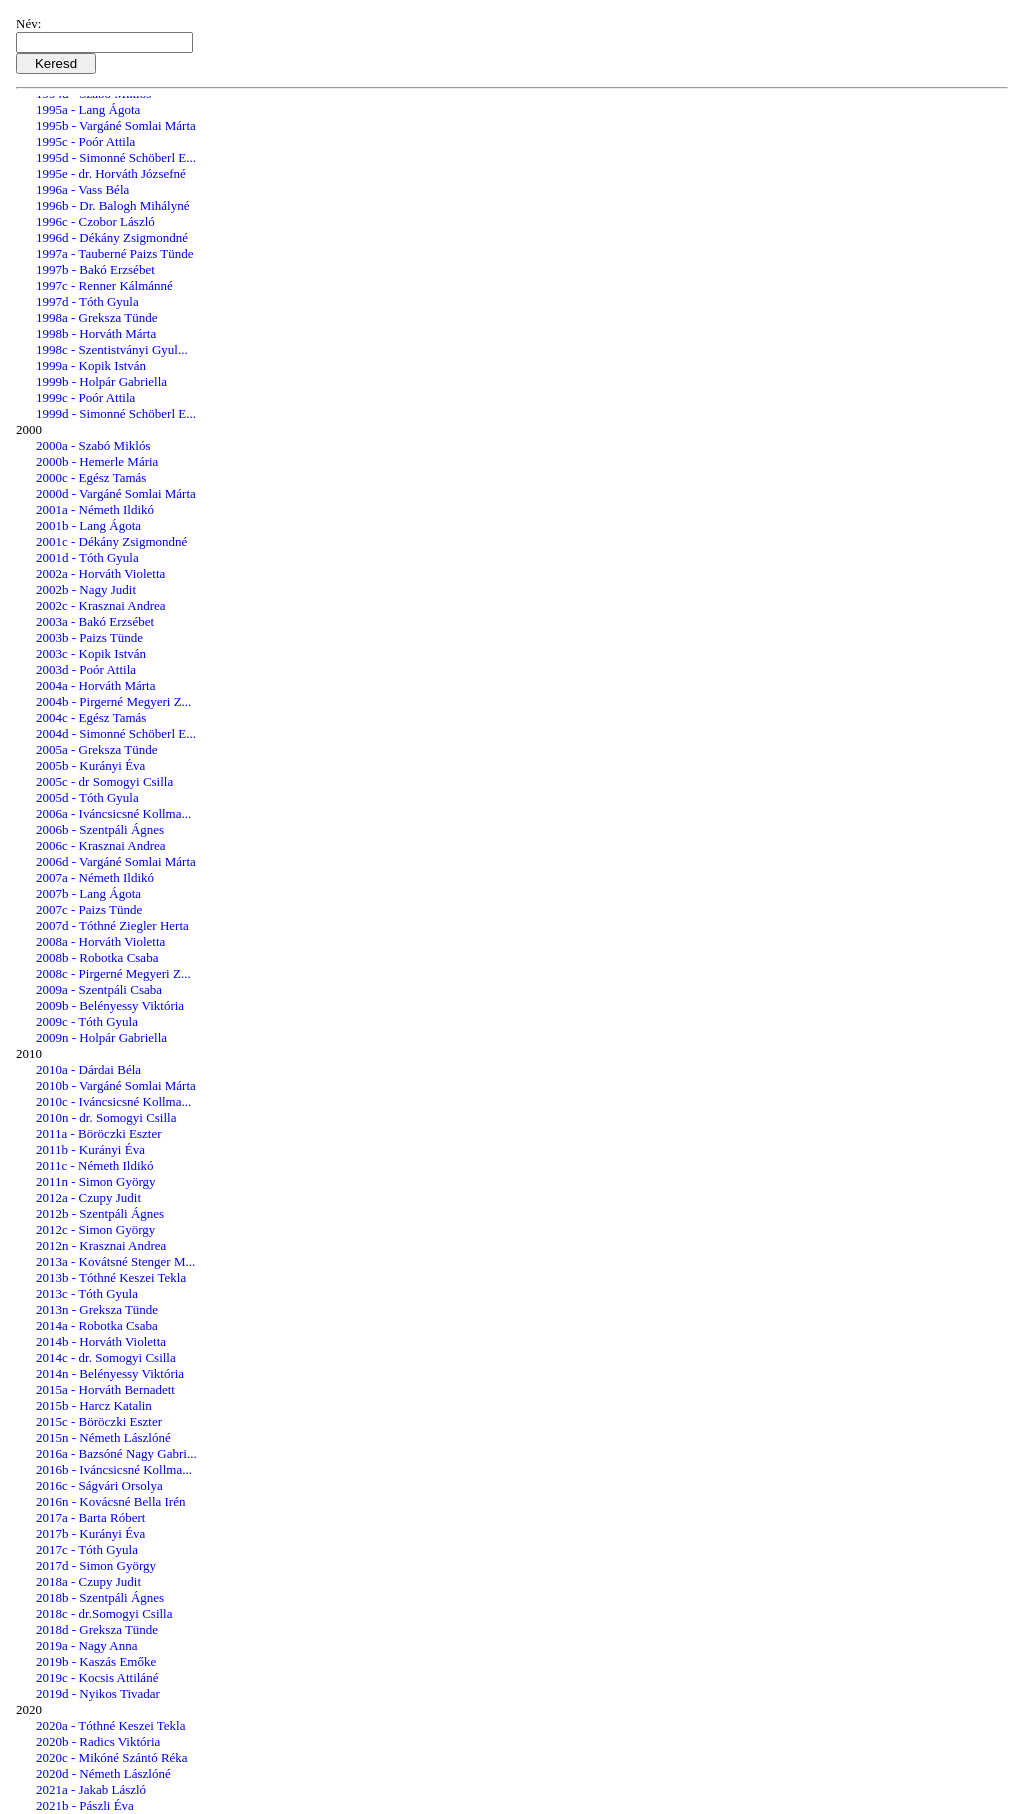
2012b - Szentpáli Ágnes (100, 1213)
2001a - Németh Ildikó (95, 509)
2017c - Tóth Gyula (87, 1549)
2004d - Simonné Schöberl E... (116, 733)
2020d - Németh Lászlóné (103, 1773)
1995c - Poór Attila (85, 141)
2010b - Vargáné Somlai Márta (116, 1085)
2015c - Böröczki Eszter (99, 1421)
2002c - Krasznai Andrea (101, 605)
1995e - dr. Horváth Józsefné (111, 173)
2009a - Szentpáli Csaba (99, 989)
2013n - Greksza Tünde (97, 1309)
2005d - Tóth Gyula (87, 797)
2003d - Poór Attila (86, 669)
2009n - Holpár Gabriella (101, 1037)
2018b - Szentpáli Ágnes (100, 1597)
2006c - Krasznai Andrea (101, 845)
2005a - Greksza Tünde (96, 749)
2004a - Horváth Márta (96, 685)
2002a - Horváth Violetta (100, 573)
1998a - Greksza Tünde (96, 317)
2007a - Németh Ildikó (95, 877)
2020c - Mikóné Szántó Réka (112, 1757)
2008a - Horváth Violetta (100, 941)
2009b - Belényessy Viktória (110, 1005)
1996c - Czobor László (95, 221)
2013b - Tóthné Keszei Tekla (111, 1277)
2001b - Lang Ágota (88, 525)
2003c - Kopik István (91, 653)
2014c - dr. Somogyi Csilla (106, 1357)
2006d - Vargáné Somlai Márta (116, 861)
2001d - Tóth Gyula (87, 557)
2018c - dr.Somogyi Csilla (104, 1613)
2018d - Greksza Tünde (97, 1629)
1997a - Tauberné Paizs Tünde (114, 253)
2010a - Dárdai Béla (88, 1069)
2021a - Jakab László (91, 1789)
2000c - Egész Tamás (91, 477)
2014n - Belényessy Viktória (110, 1373)
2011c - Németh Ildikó (95, 1165)
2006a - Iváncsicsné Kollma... (113, 813)
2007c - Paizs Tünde (89, 909)
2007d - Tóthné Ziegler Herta (112, 925)
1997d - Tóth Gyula (87, 301)
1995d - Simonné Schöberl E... (116, 157)
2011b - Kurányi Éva (90, 1149)
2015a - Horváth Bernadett (105, 1389)
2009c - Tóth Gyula (87, 1021)
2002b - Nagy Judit (86, 589)
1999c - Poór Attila (85, 397)
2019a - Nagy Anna (86, 1645)
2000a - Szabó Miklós (93, 445)
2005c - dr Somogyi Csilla (104, 781)
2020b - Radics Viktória (98, 1741)
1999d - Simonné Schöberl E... (116, 413)
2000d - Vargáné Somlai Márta (116, 493)
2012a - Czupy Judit (88, 1197)
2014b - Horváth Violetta (101, 1341)
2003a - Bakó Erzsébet (95, 621)
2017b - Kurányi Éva (90, 1533)
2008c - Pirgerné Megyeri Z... (113, 973)
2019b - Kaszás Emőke (96, 1661)
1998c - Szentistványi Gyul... (112, 349)
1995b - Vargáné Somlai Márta (116, 125)
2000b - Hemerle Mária (97, 461)
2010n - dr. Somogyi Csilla (106, 1117)
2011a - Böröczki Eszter (99, 1133)
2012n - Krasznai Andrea (101, 1245)
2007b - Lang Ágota (88, 893)
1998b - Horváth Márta (96, 333)
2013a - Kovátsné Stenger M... (115, 1261)
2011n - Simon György (96, 1181)
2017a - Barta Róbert (90, 1517)
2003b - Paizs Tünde (89, 637)
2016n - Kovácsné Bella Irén (110, 1501)
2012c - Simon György (95, 1229)
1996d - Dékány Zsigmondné (112, 237)
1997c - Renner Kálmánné (104, 285)
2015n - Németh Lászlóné (103, 1437)
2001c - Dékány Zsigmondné (111, 541)
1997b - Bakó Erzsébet (95, 269)
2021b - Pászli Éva (85, 1805)
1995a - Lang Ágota (88, 109)
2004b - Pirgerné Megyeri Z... (113, 701)
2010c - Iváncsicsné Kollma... (113, 1101)
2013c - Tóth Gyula (87, 1293)
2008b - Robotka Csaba (97, 957)
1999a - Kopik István (91, 365)
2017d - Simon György (96, 1565)
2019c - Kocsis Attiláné (97, 1677)
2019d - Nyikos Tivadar (98, 1693)
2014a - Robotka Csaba (97, 1325)
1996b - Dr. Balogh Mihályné (112, 205)
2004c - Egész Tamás (91, 717)
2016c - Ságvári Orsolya (99, 1485)
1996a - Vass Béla (82, 189)
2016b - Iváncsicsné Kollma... (114, 1469)
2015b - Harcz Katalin (94, 1405)
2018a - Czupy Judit (88, 1581)
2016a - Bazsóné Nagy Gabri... (116, 1453)
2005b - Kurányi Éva (90, 765)
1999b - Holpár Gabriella (101, 381)
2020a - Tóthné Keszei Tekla (111, 1725)
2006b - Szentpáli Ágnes (100, 829)
